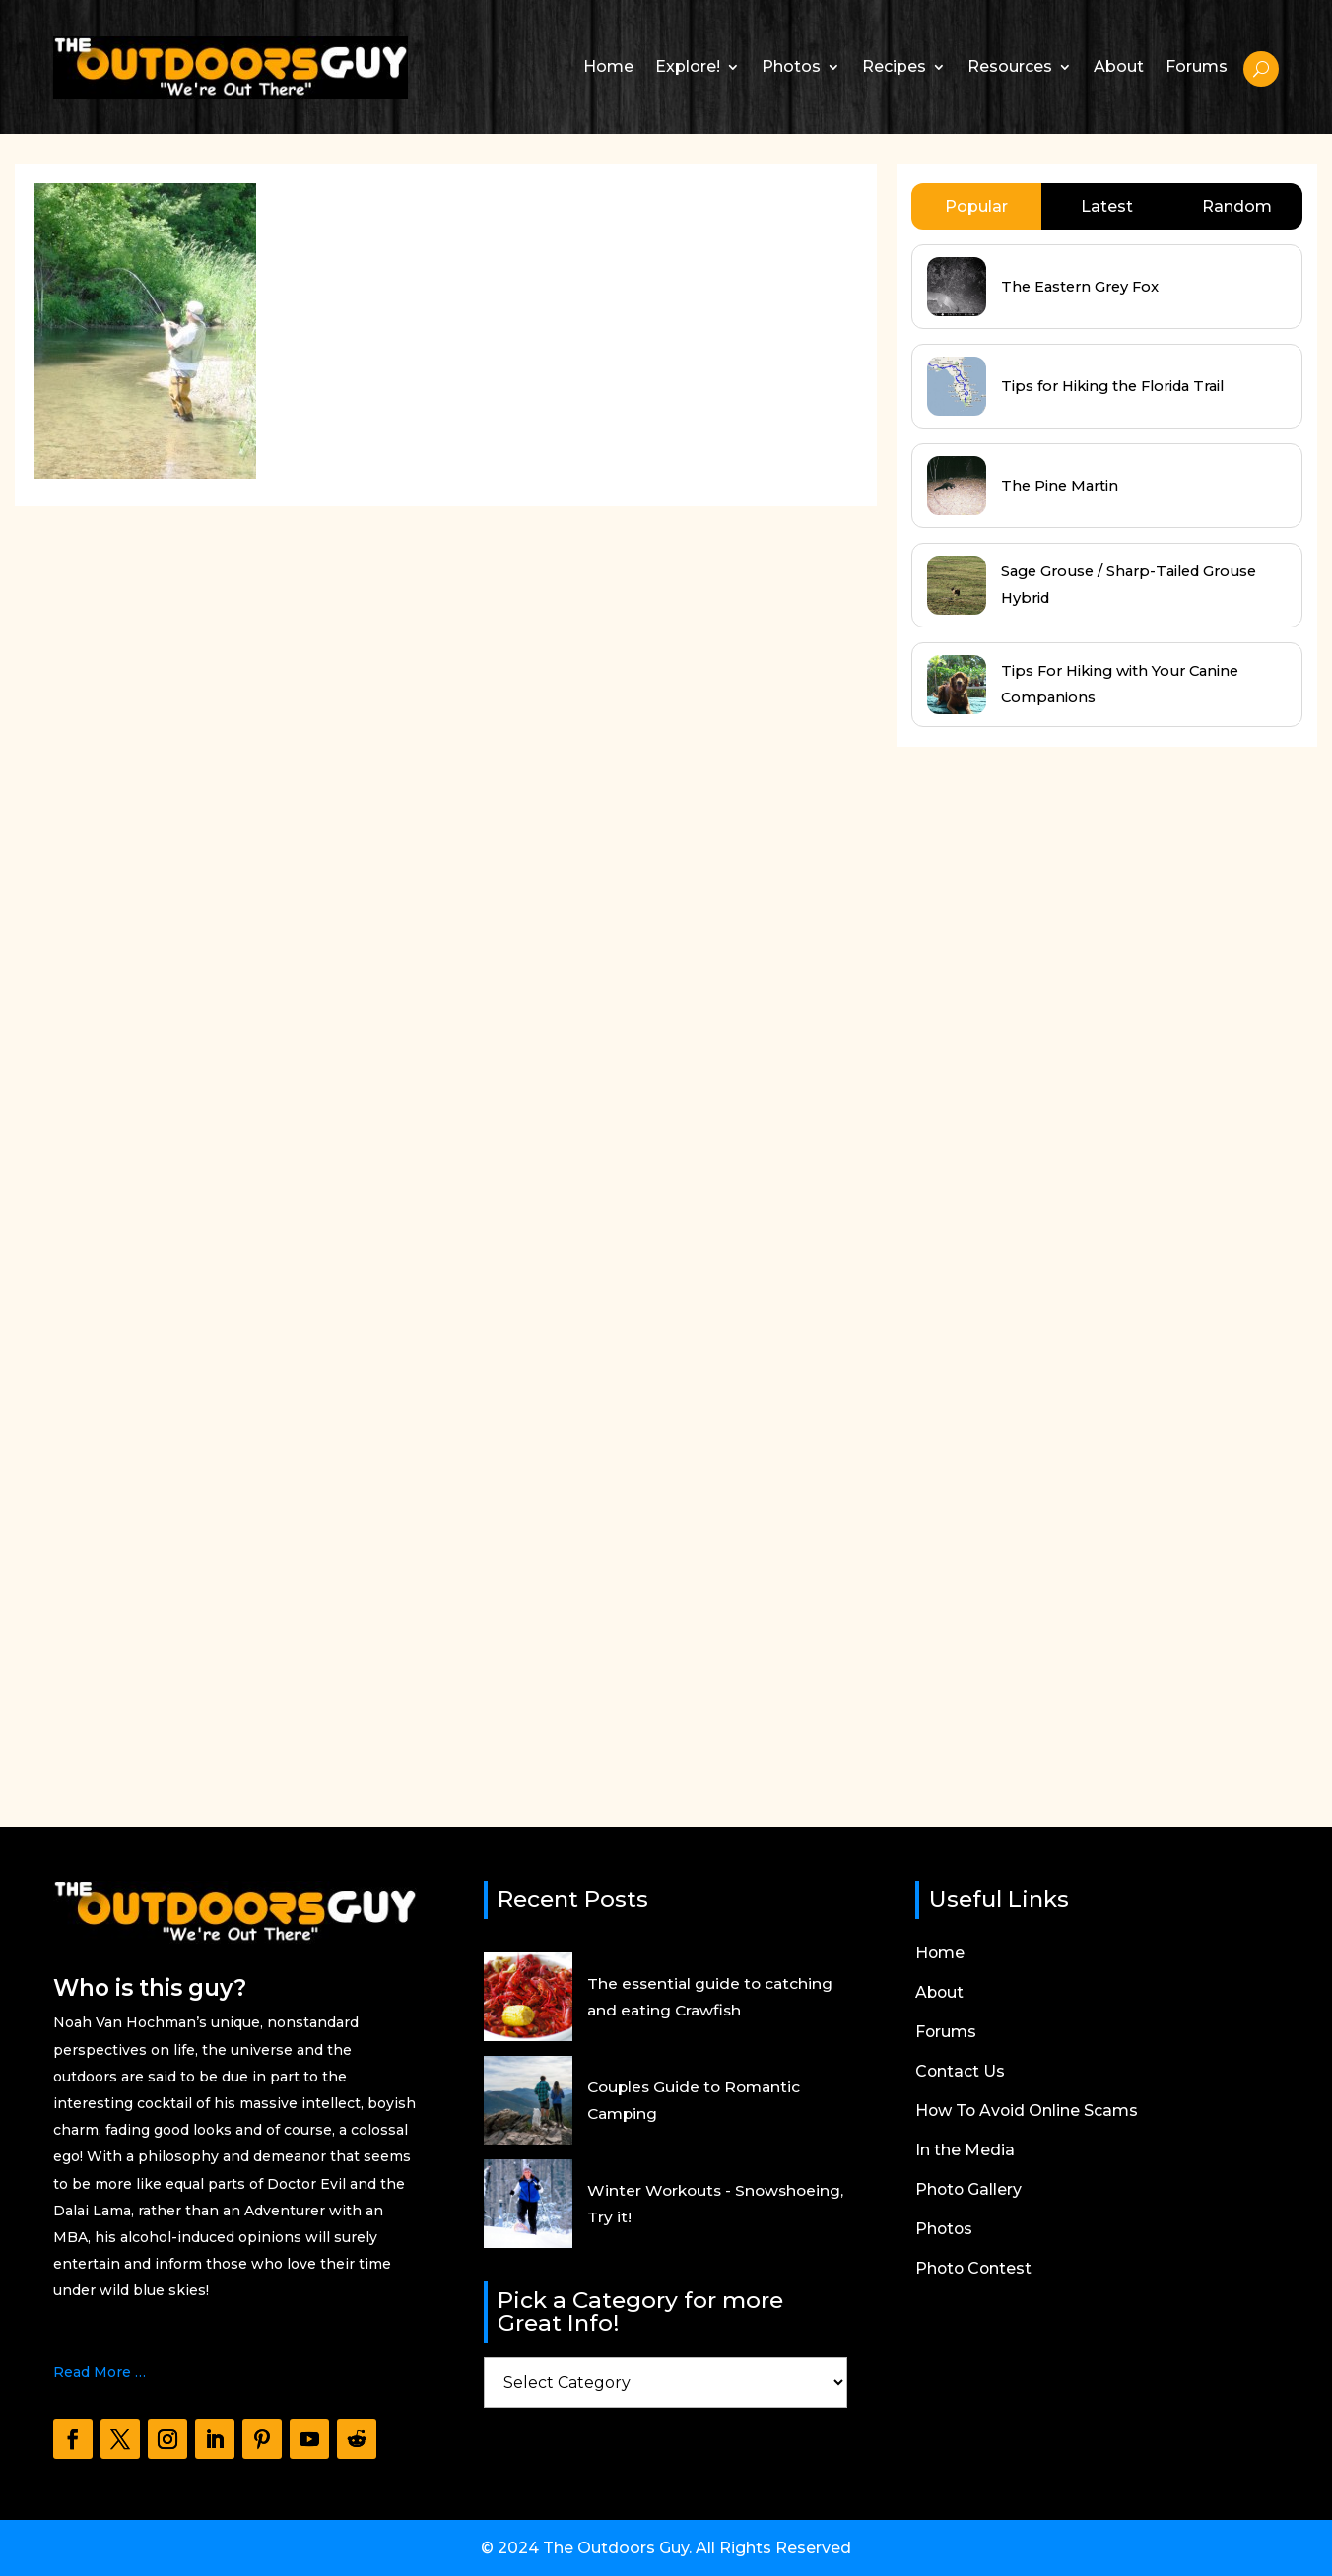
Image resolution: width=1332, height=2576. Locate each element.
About (1119, 66)
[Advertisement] (1044, 1219)
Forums (1197, 66)
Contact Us (960, 2073)
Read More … (99, 2372)
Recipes (894, 66)
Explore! (687, 66)
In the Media (965, 2151)
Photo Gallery (969, 2191)
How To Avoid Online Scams (1028, 2112)
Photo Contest (974, 2270)
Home (608, 66)
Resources (1009, 66)
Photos (791, 66)
